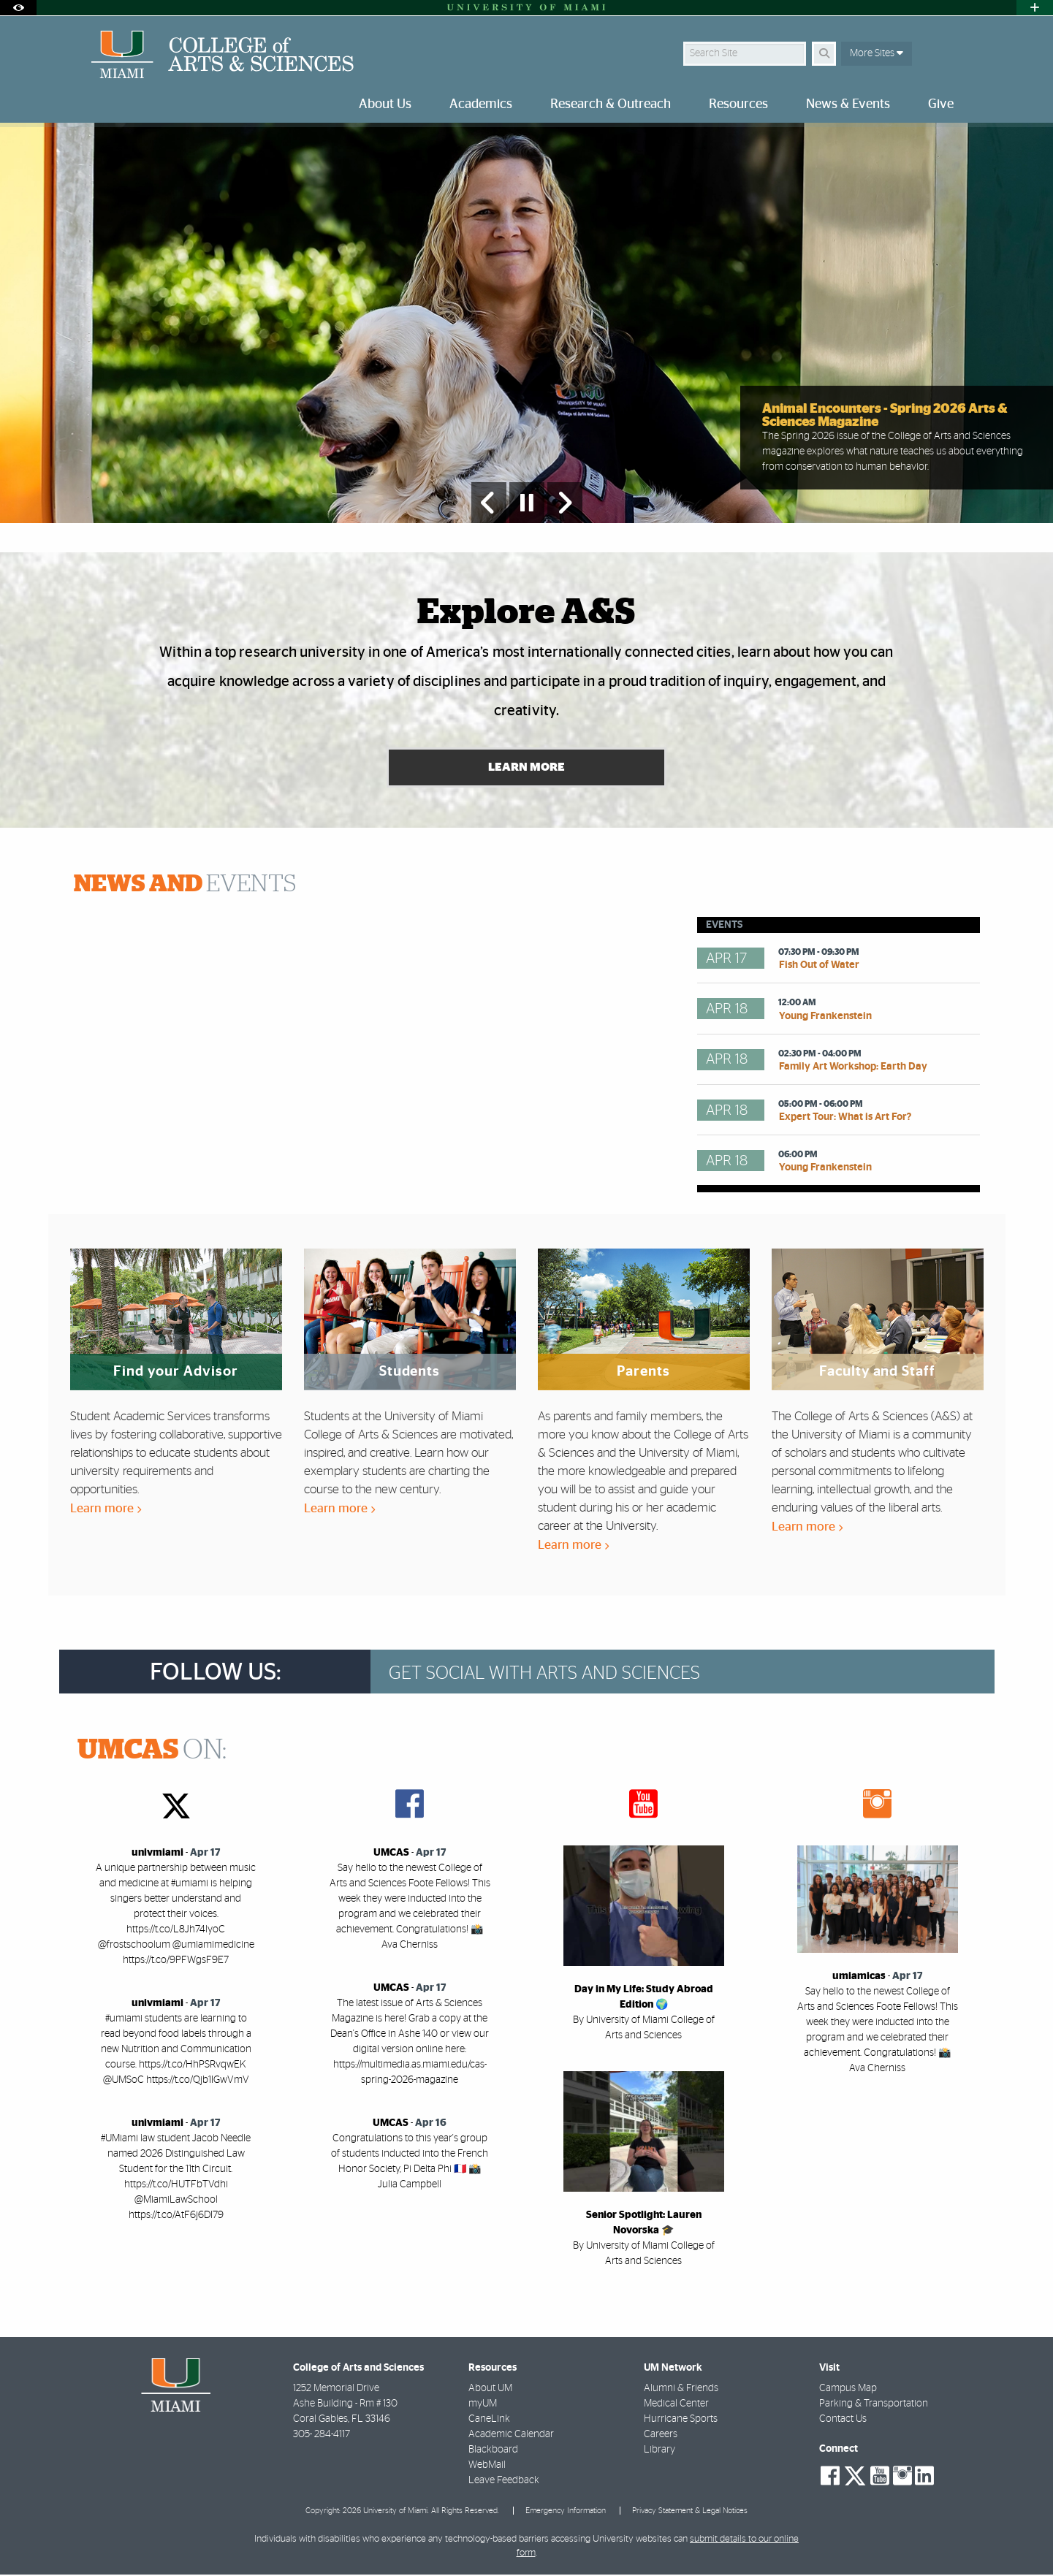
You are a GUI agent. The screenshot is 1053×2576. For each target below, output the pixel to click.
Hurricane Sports (681, 2420)
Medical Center (676, 2405)
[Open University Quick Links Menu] (1034, 7)
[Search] (824, 54)
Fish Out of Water (819, 966)
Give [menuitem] (941, 104)
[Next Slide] (564, 502)
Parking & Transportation (873, 2405)
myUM (482, 2405)
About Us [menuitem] (385, 104)
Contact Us (843, 2420)
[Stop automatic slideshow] (526, 502)
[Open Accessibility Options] (18, 7)
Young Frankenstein (825, 1017)
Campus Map (848, 2390)
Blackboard (493, 2451)
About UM (490, 2390)
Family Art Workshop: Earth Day (853, 1068)
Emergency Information (565, 2511)
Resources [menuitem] (738, 104)
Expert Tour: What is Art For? (845, 1118)
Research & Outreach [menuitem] (610, 104)
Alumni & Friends (681, 2390)
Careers (660, 2436)
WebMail (487, 2466)
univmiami (157, 1854)
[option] (526, 323)
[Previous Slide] (488, 502)
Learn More (526, 768)
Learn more (105, 1510)
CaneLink (489, 2420)
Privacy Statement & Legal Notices (690, 2511)
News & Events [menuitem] (848, 104)
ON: (152, 1752)
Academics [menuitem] (480, 104)
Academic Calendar (511, 2436)
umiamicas (859, 1978)
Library (659, 2451)
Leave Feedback (503, 2482)
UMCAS (391, 1854)
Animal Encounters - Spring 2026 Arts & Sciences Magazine (885, 416)
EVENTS (185, 885)
